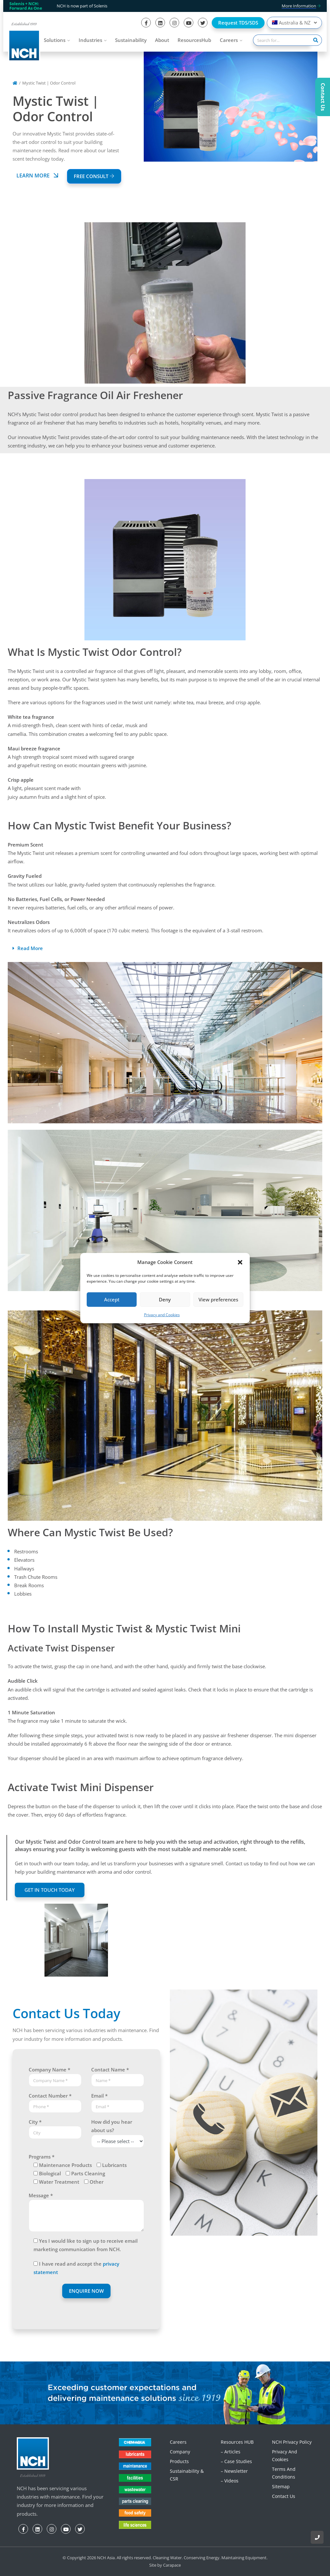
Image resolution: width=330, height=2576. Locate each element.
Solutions (54, 40)
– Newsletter (234, 2471)
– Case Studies (236, 2461)
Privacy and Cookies (162, 1315)
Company (180, 2452)
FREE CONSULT (94, 176)
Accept (112, 1299)
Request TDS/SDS (238, 22)
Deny (165, 1299)
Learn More (38, 175)
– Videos (229, 2481)
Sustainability (131, 40)
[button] (240, 1261)
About (162, 40)
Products (179, 2461)
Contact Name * (110, 2069)
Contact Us (283, 2496)
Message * (41, 2195)
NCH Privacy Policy (292, 2442)
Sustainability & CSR (187, 2475)
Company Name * (49, 2069)
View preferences (218, 1299)
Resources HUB (237, 2442)
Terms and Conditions (284, 2473)
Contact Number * (50, 2095)
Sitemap (281, 2486)
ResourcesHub (194, 40)
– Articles (230, 2452)
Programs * (41, 2156)
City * (35, 2122)
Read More (30, 948)
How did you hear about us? (111, 2126)
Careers (229, 40)
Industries (90, 40)
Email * (99, 2095)
